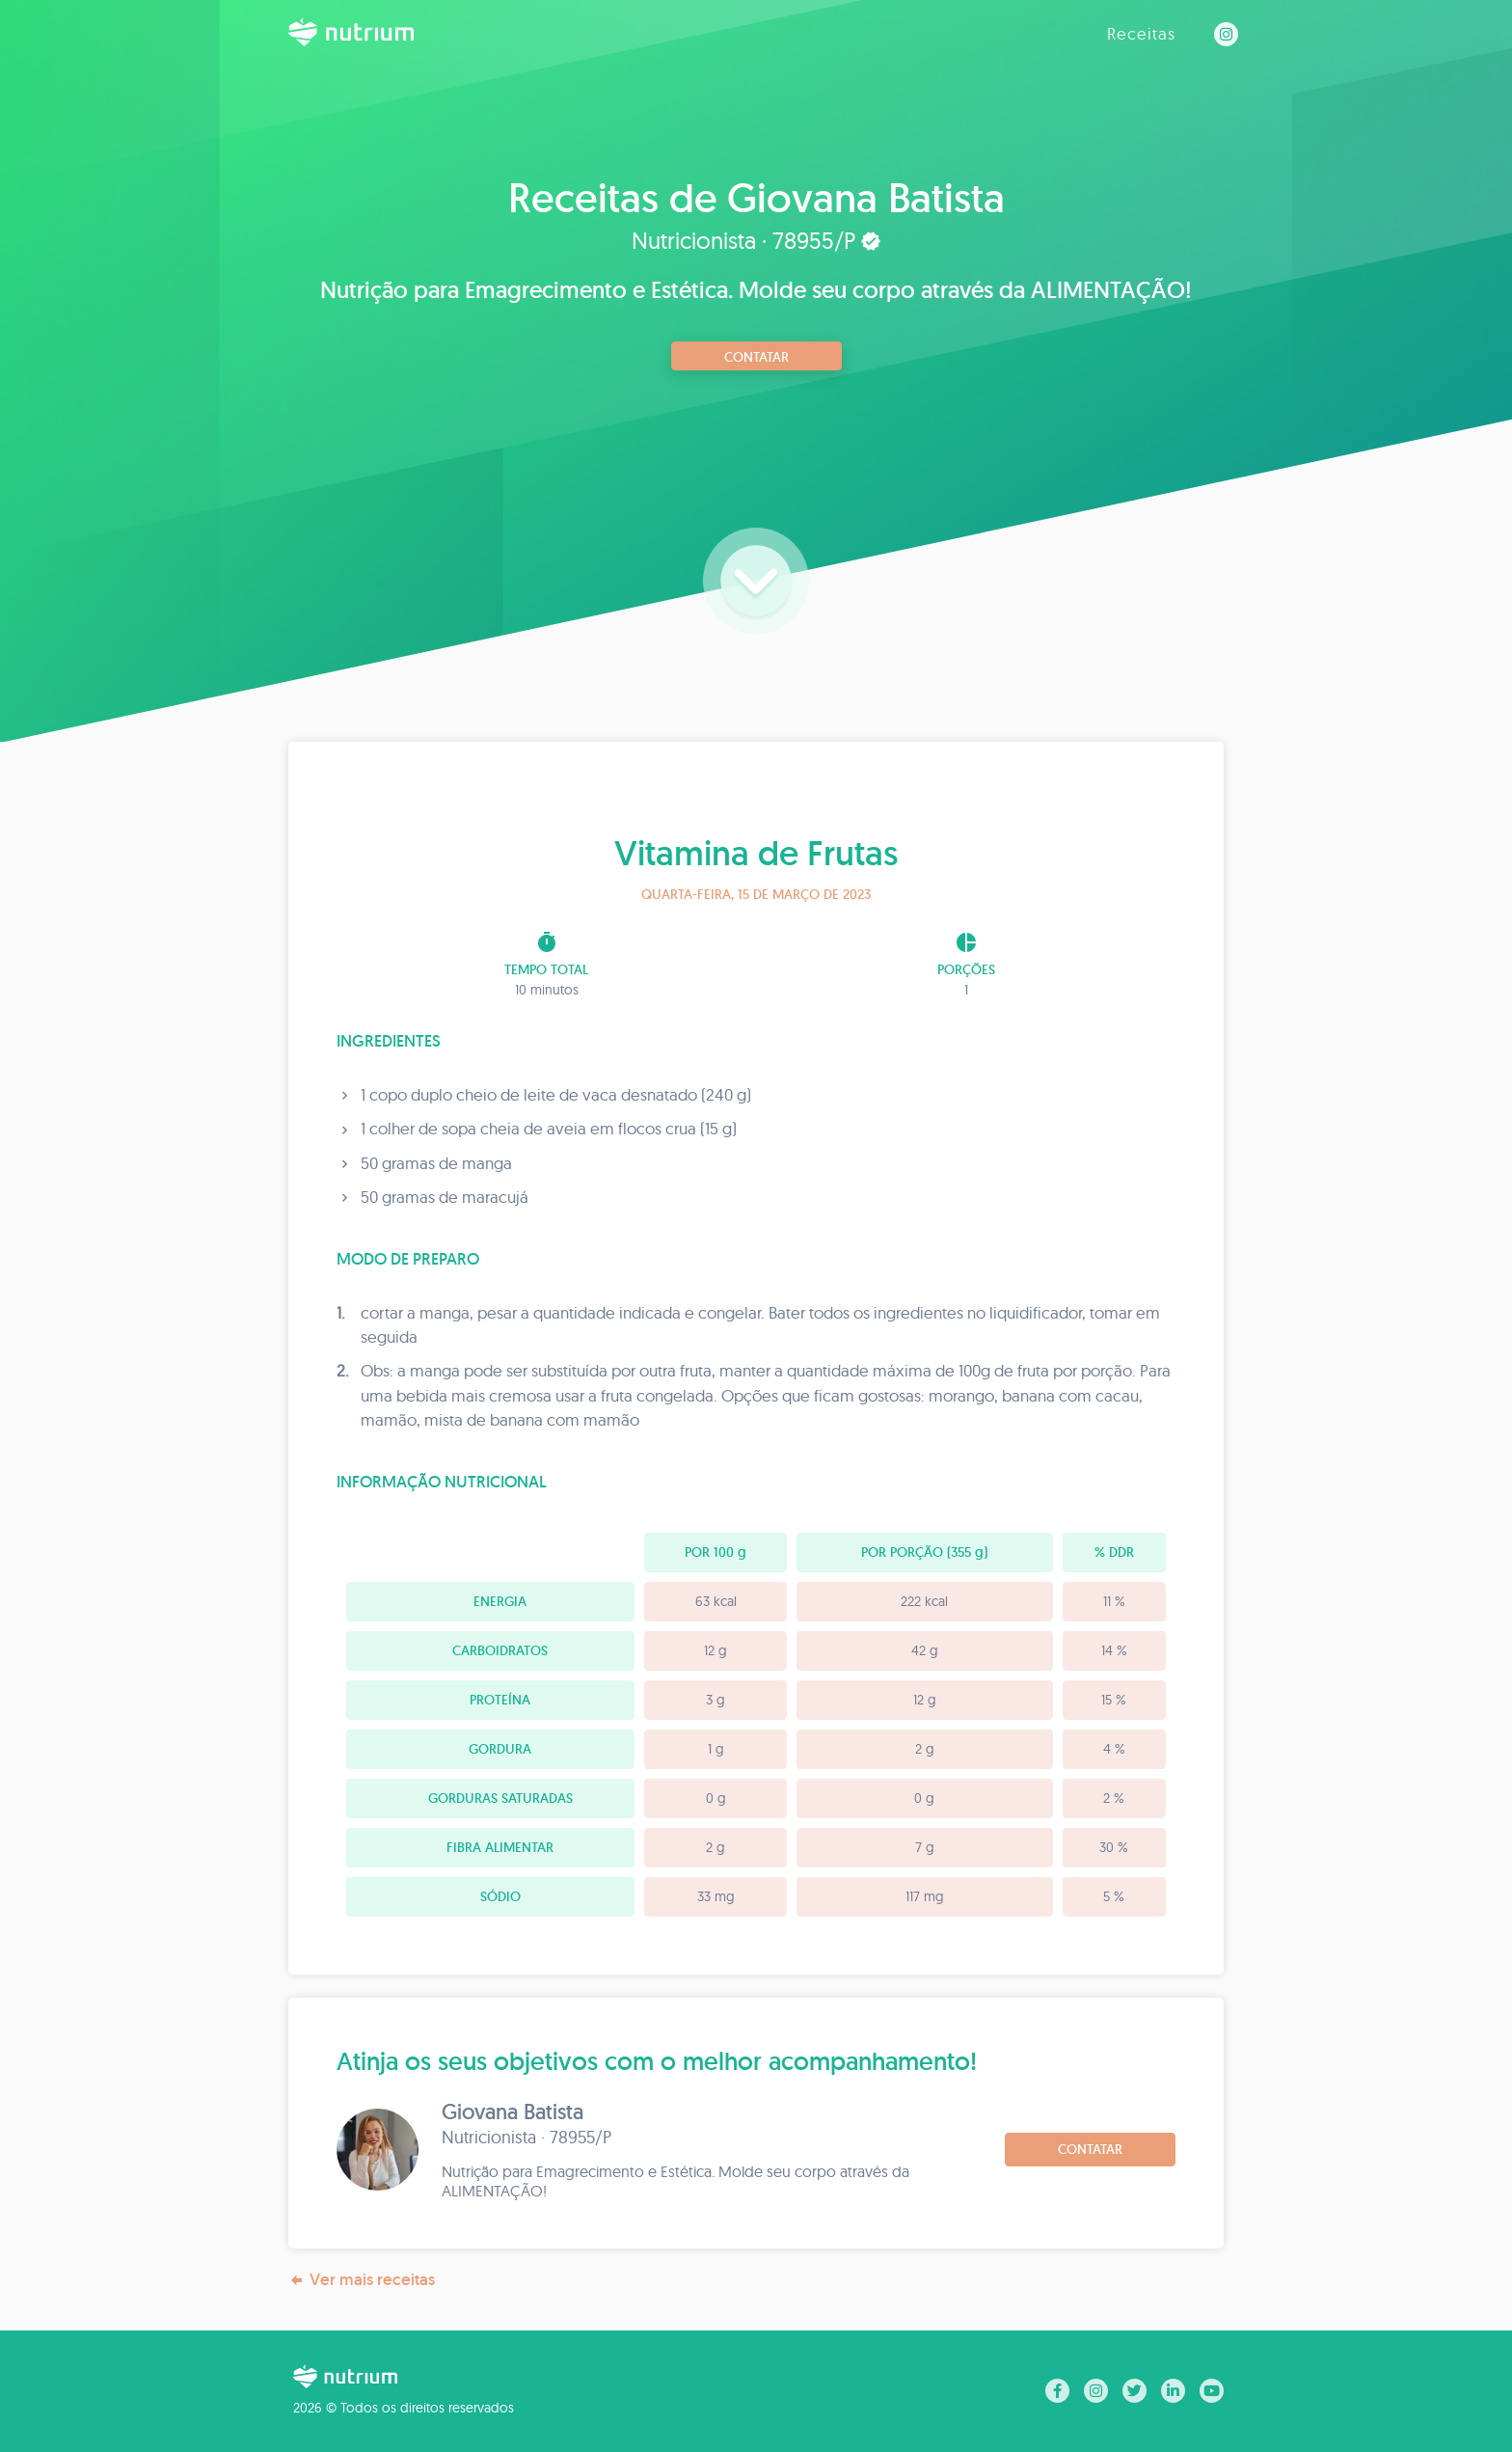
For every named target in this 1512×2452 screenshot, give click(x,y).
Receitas (1141, 33)
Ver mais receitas (361, 2280)
